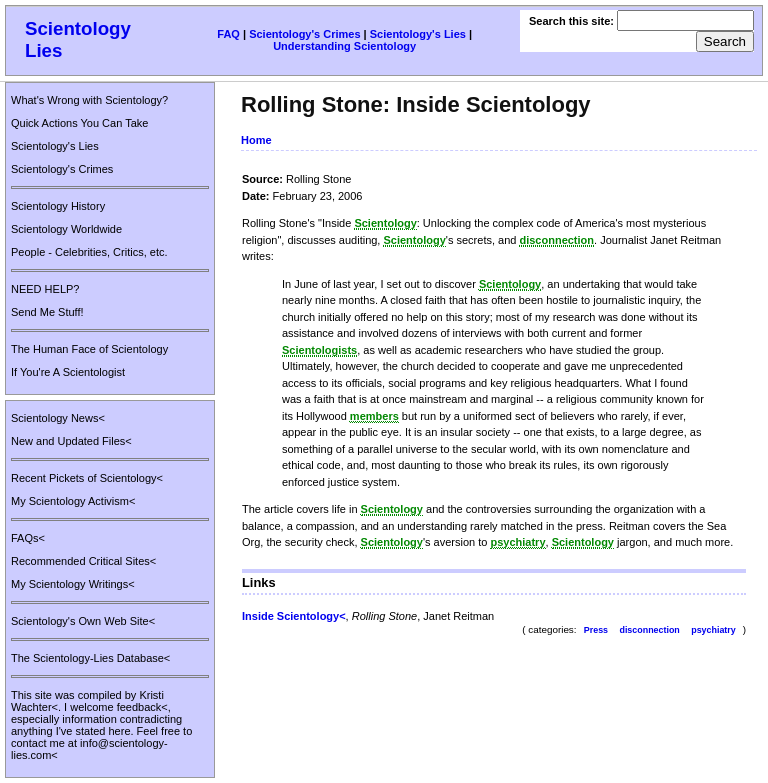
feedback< (142, 707)
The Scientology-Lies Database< (90, 658)
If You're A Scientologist (68, 372)
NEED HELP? (45, 289)
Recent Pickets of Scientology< (87, 478)
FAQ (228, 34)
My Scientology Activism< (73, 501)
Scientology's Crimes (304, 34)
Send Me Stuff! (47, 312)
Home (256, 140)
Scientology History (58, 206)
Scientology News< (58, 418)
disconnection (649, 630)
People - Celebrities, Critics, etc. (89, 252)
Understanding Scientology (344, 46)
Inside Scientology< (294, 616)
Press (596, 630)
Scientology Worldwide (66, 229)
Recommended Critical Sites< (83, 561)
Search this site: (573, 21)
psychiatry (713, 630)
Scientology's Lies (418, 34)
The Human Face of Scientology (89, 349)
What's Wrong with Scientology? (89, 100)
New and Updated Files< (71, 441)
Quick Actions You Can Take (79, 123)
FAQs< (28, 538)
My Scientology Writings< (73, 584)
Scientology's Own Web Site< (83, 621)
